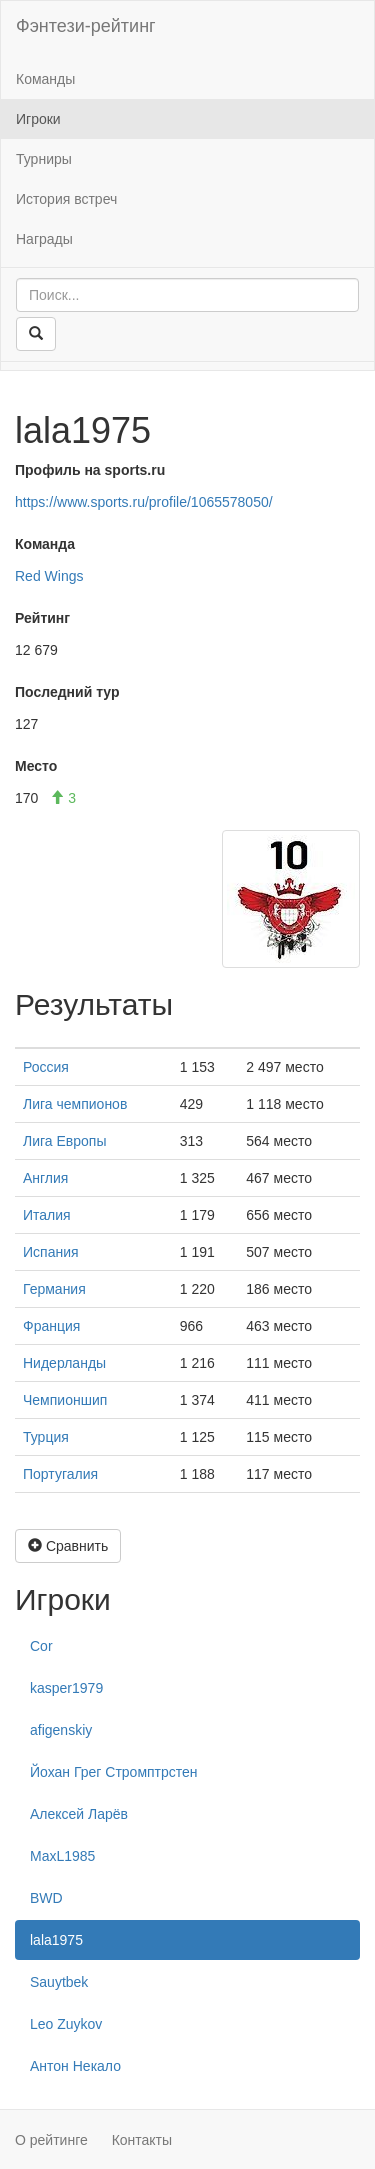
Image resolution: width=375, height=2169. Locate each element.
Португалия (60, 1474)
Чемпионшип (65, 1400)
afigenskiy (61, 1730)
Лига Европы (64, 1141)
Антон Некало (75, 2066)
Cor (41, 1646)
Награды (44, 239)
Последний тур (67, 692)
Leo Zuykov (66, 2024)
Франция (51, 1326)
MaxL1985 (62, 1856)
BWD (46, 1898)
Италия (47, 1215)
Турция (46, 1437)
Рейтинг (42, 618)
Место (36, 766)
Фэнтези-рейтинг (86, 26)
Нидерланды (64, 1363)
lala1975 (56, 1940)
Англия (45, 1178)
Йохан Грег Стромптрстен (114, 1772)
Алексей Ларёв (79, 1814)
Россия (46, 1067)
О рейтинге (51, 2140)
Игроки (38, 119)
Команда (45, 544)
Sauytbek (59, 1982)
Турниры (44, 159)
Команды (45, 79)
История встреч (66, 199)
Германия (54, 1289)
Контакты (142, 2140)
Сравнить (68, 1546)
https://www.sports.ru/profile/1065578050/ (144, 502)
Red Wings (49, 576)
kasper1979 (66, 1688)
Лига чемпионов (75, 1104)
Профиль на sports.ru (90, 470)
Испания (51, 1252)
